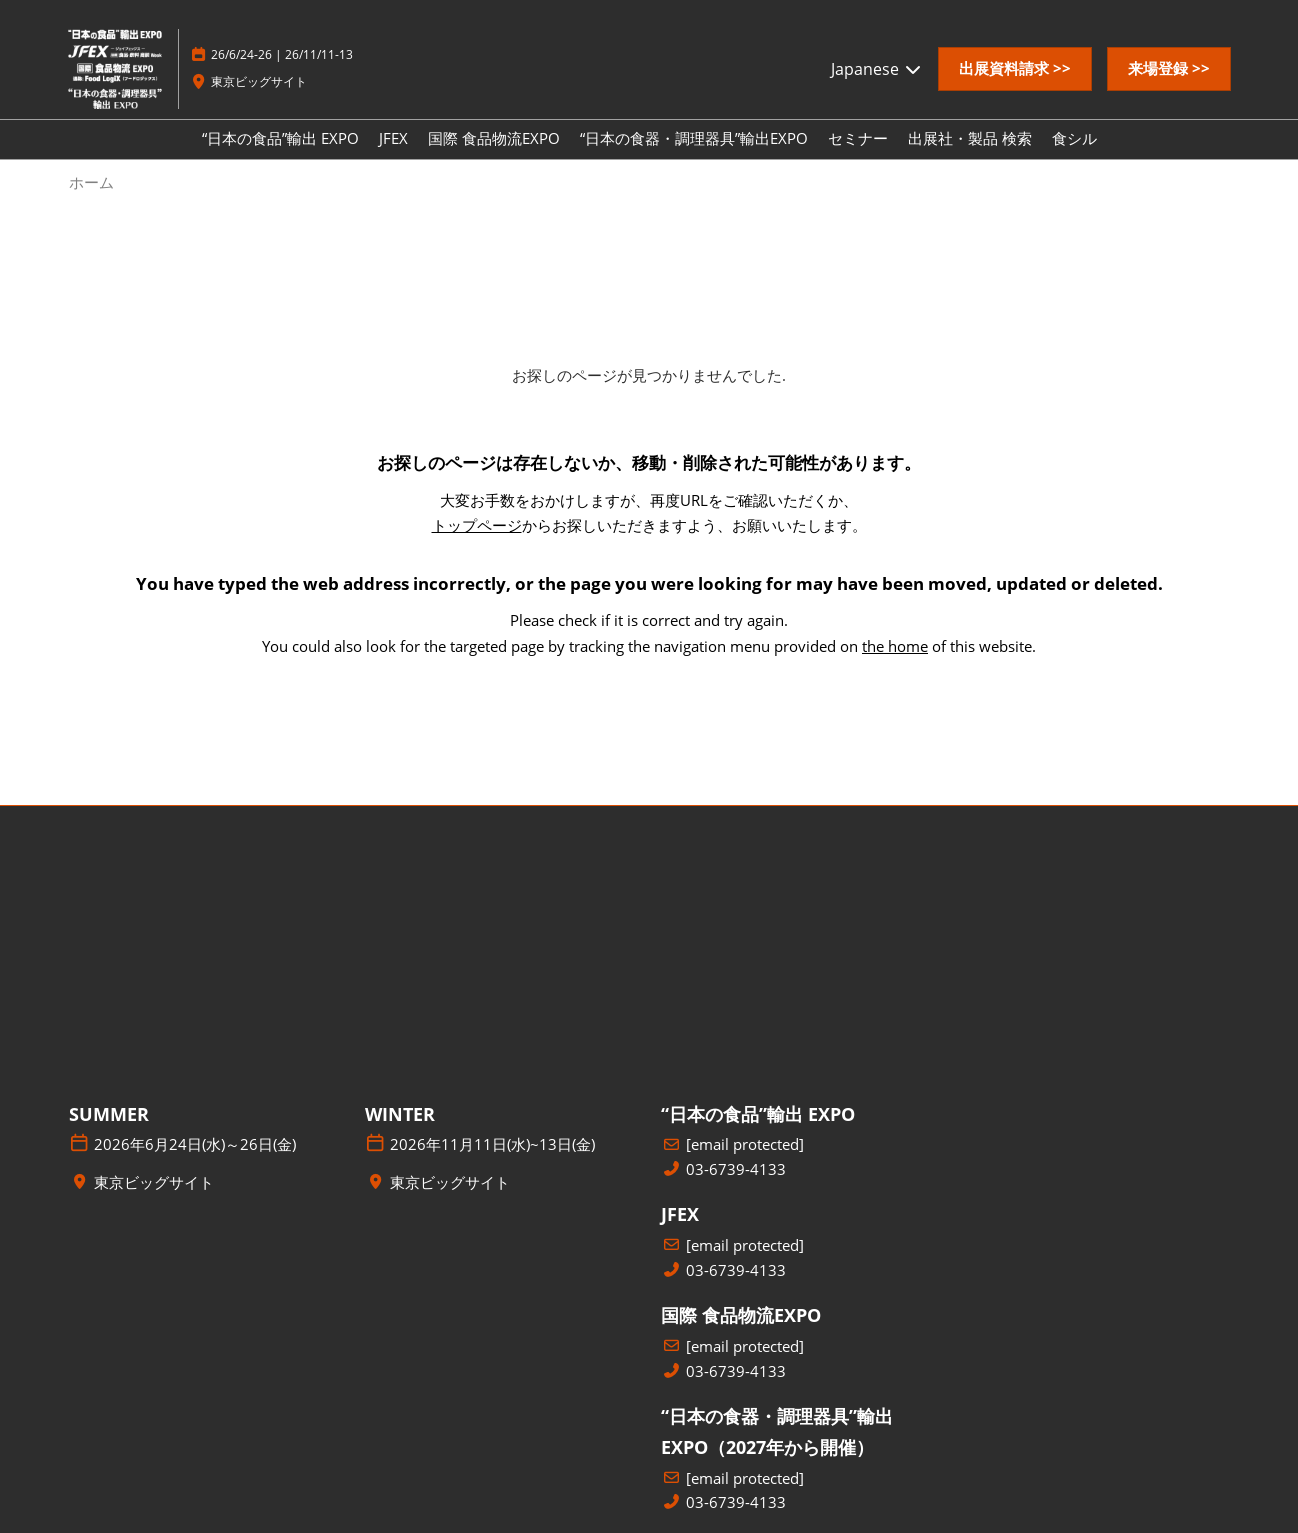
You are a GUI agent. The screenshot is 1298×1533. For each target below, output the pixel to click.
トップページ (477, 525)
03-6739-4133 (736, 1169)
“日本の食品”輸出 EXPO (280, 138)
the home (895, 646)
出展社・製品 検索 (970, 138)
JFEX (393, 138)
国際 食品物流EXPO (494, 138)
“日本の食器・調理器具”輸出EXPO (694, 138)
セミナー (858, 138)
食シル (1074, 138)
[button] (1015, 69)
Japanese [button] (877, 69)
